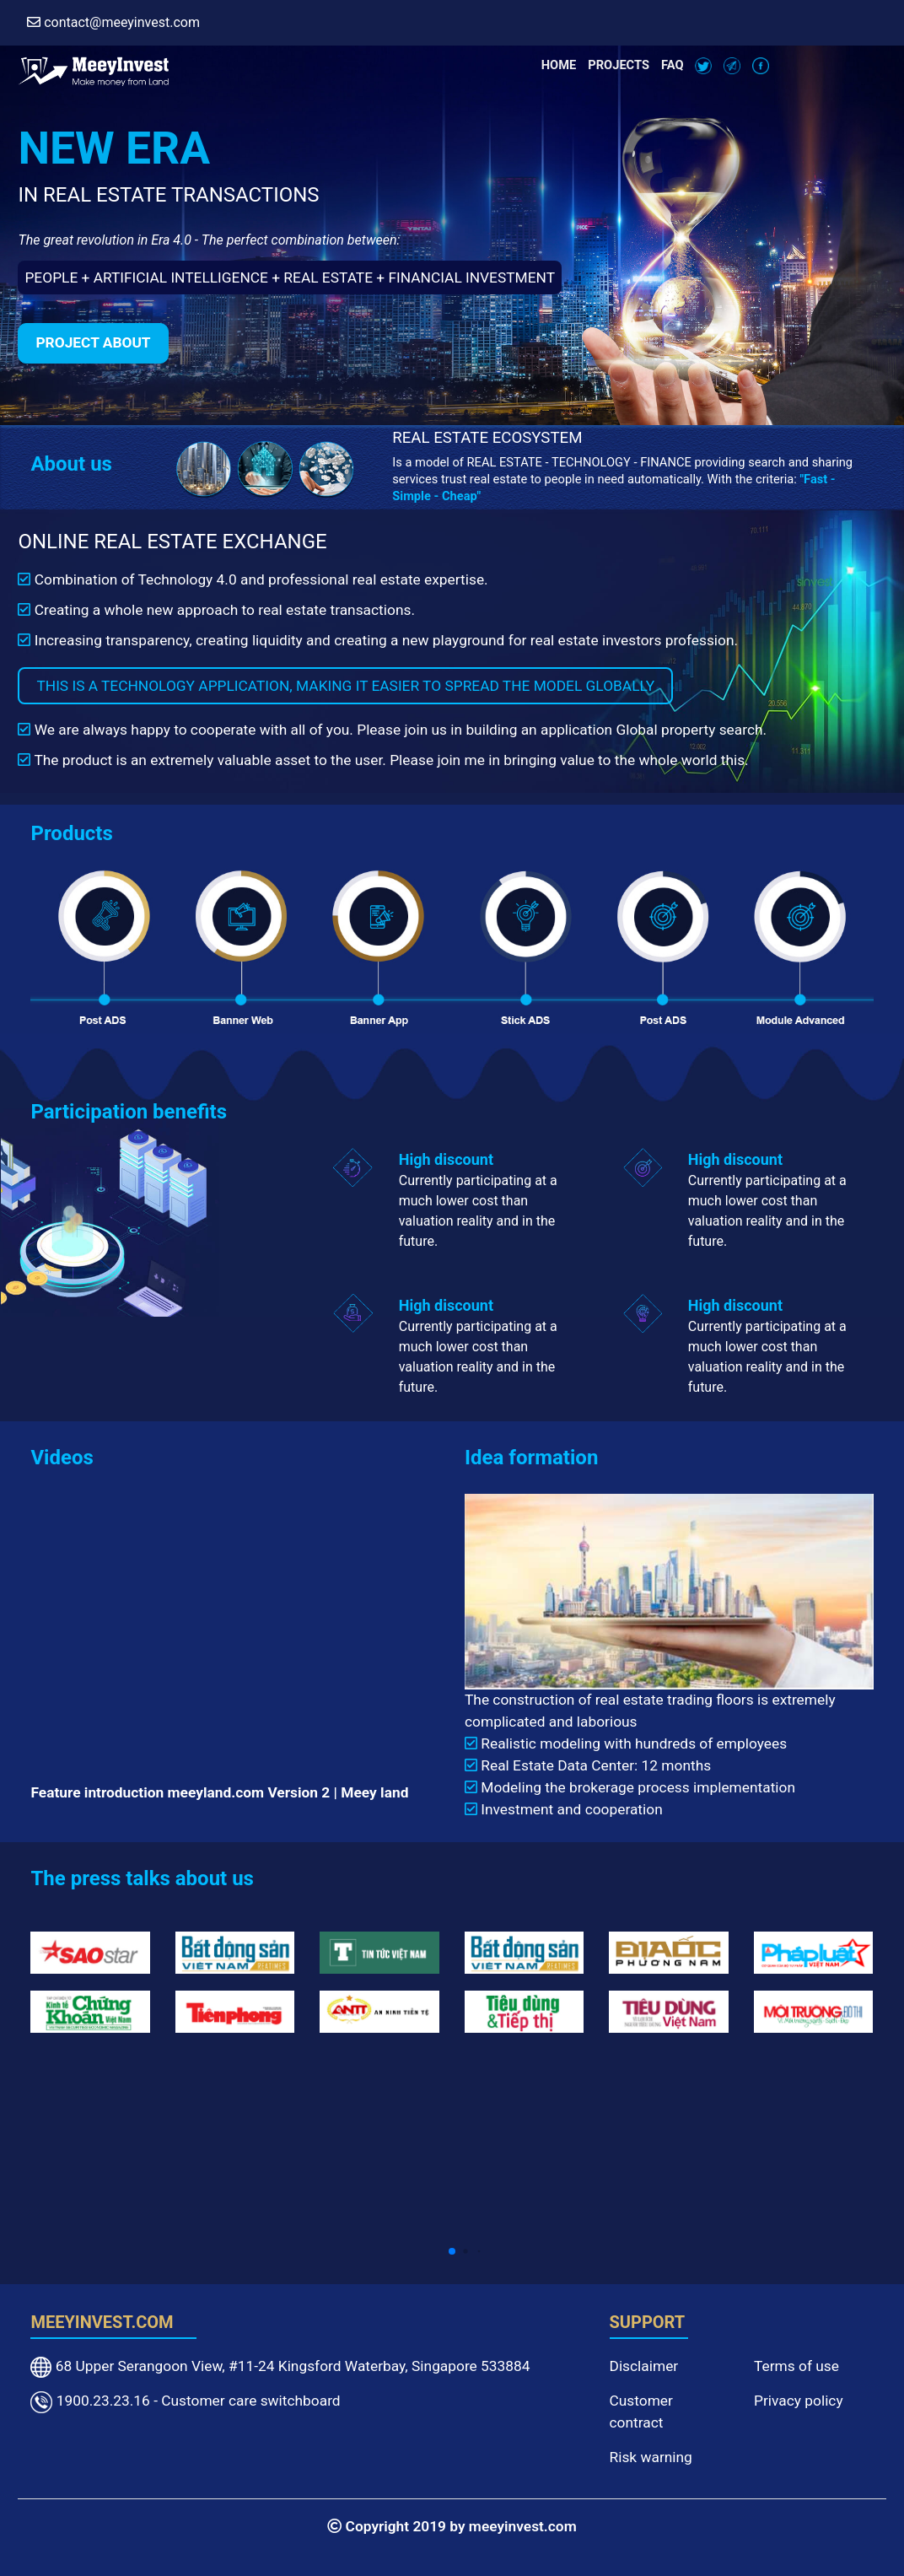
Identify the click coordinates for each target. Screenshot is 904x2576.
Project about (92, 342)
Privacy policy (798, 2400)
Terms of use (796, 2366)
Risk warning (651, 2457)
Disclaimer (644, 2366)
